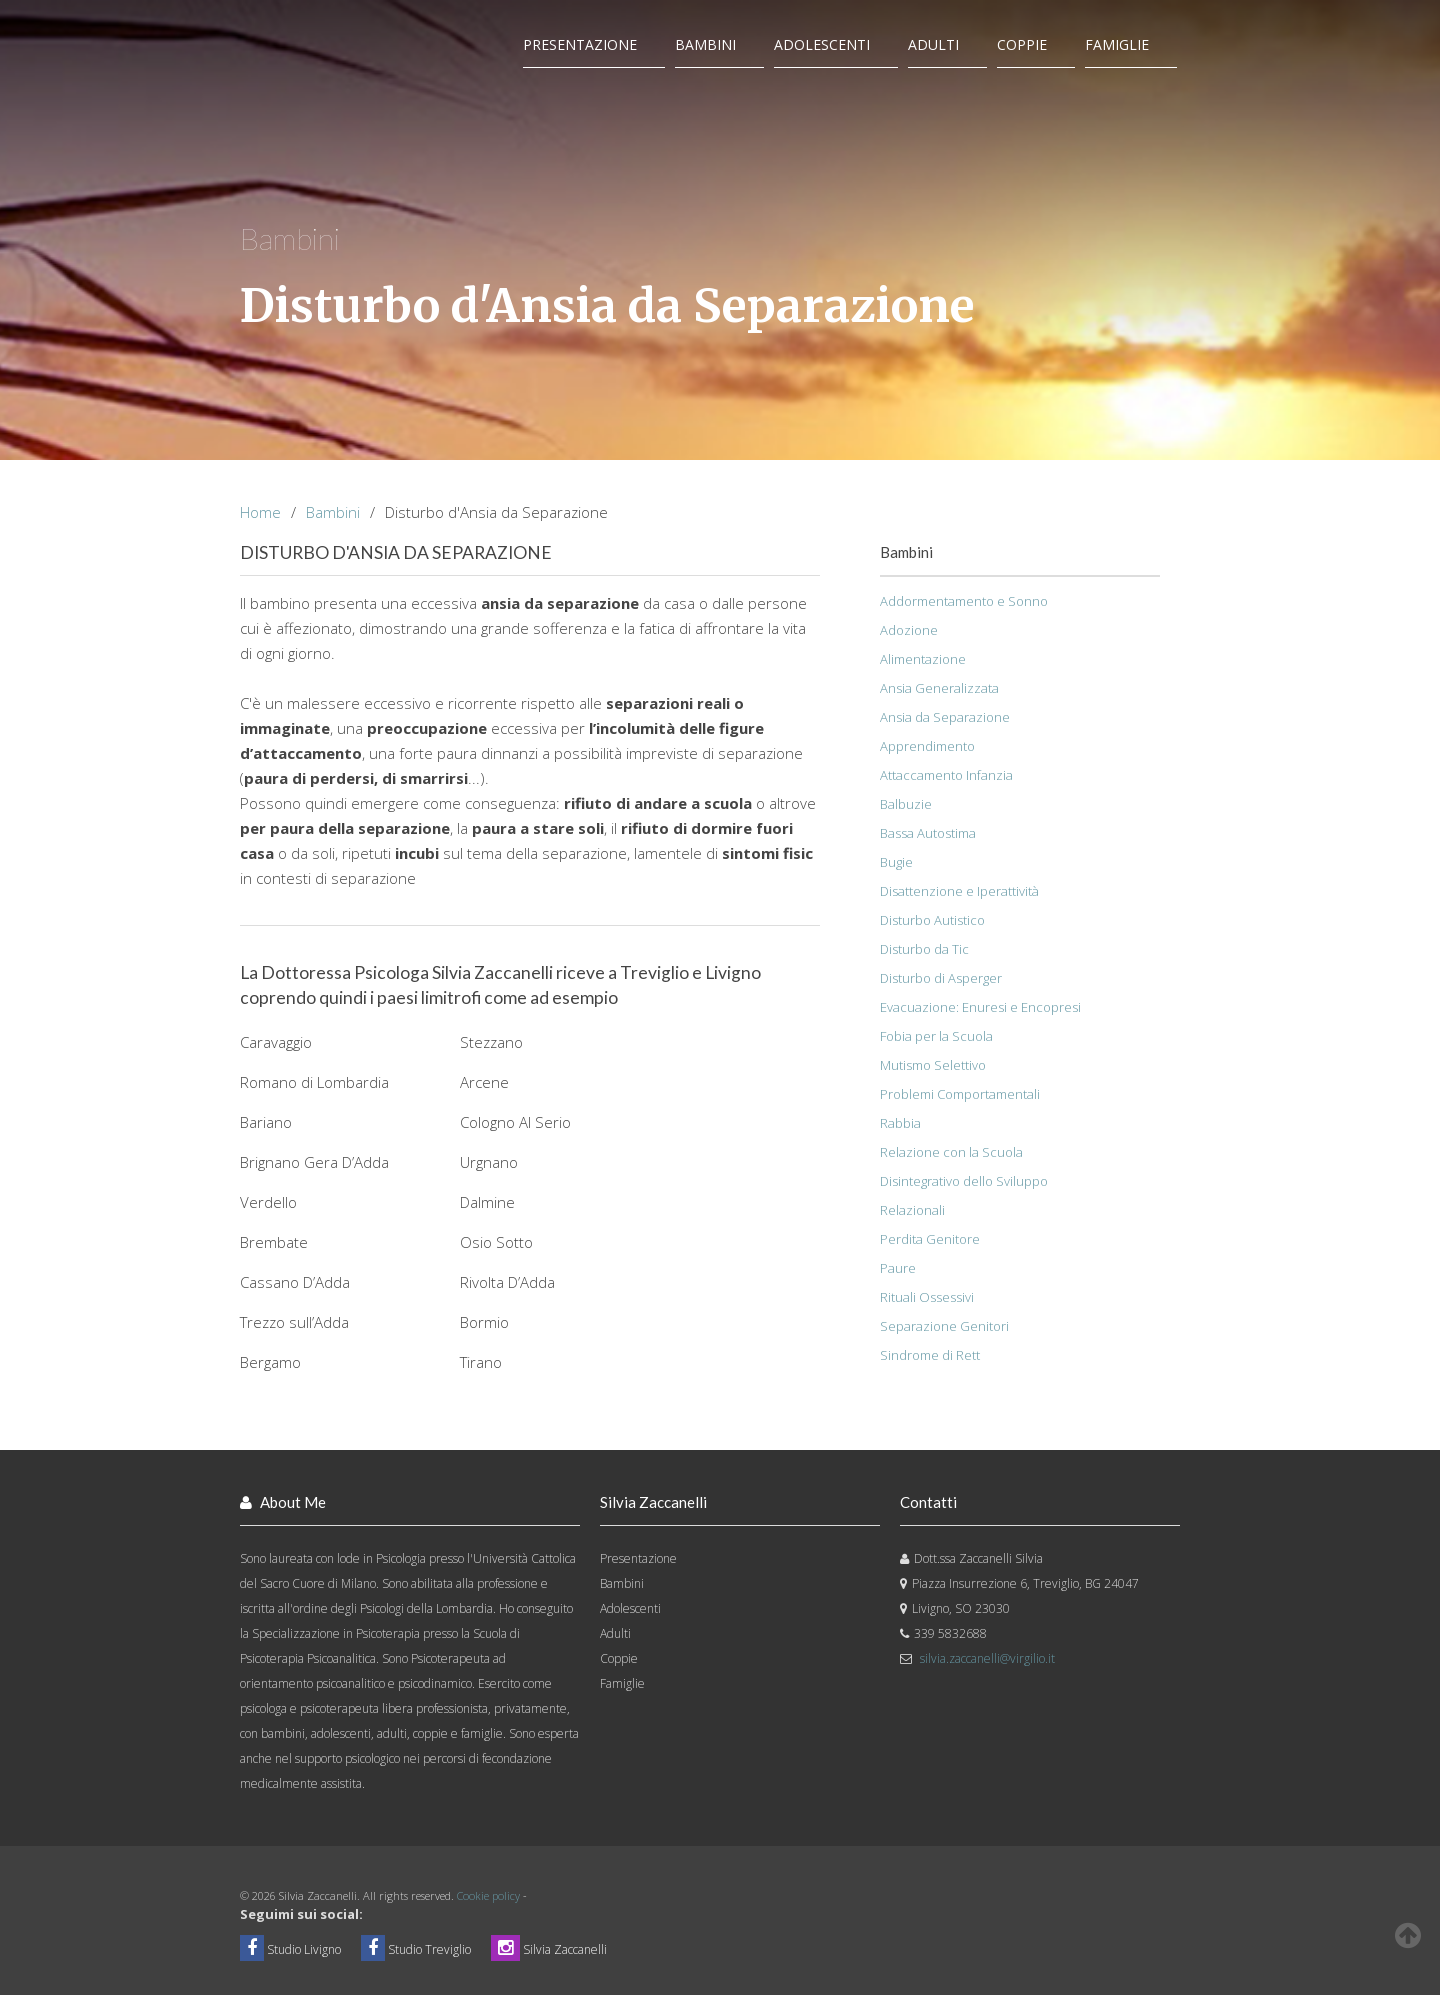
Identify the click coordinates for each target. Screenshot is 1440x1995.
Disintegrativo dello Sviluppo (964, 1181)
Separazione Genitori (944, 1326)
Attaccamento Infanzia (946, 775)
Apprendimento (927, 746)
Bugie (896, 862)
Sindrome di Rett (930, 1355)
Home (260, 512)
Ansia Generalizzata (939, 688)
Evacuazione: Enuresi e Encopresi (980, 1007)
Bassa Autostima (928, 833)
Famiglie (1117, 44)
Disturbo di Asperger (941, 978)
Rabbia (900, 1123)
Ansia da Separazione (945, 717)
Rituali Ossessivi (927, 1297)
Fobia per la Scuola (936, 1036)
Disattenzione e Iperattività (959, 891)
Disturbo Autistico (932, 920)
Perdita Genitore (930, 1239)
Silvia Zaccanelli (549, 1949)
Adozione (909, 630)
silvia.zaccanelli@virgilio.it (987, 1658)
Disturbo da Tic (924, 949)
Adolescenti (822, 44)
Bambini (705, 44)
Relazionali (912, 1210)
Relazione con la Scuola (951, 1152)
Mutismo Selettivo (933, 1065)
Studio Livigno (290, 1949)
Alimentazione (923, 659)
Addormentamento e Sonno (964, 601)
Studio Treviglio (416, 1949)
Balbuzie (906, 804)
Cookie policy (488, 1895)
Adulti (933, 44)
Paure (898, 1268)
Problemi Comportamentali (960, 1094)
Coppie (1022, 44)
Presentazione (580, 44)
